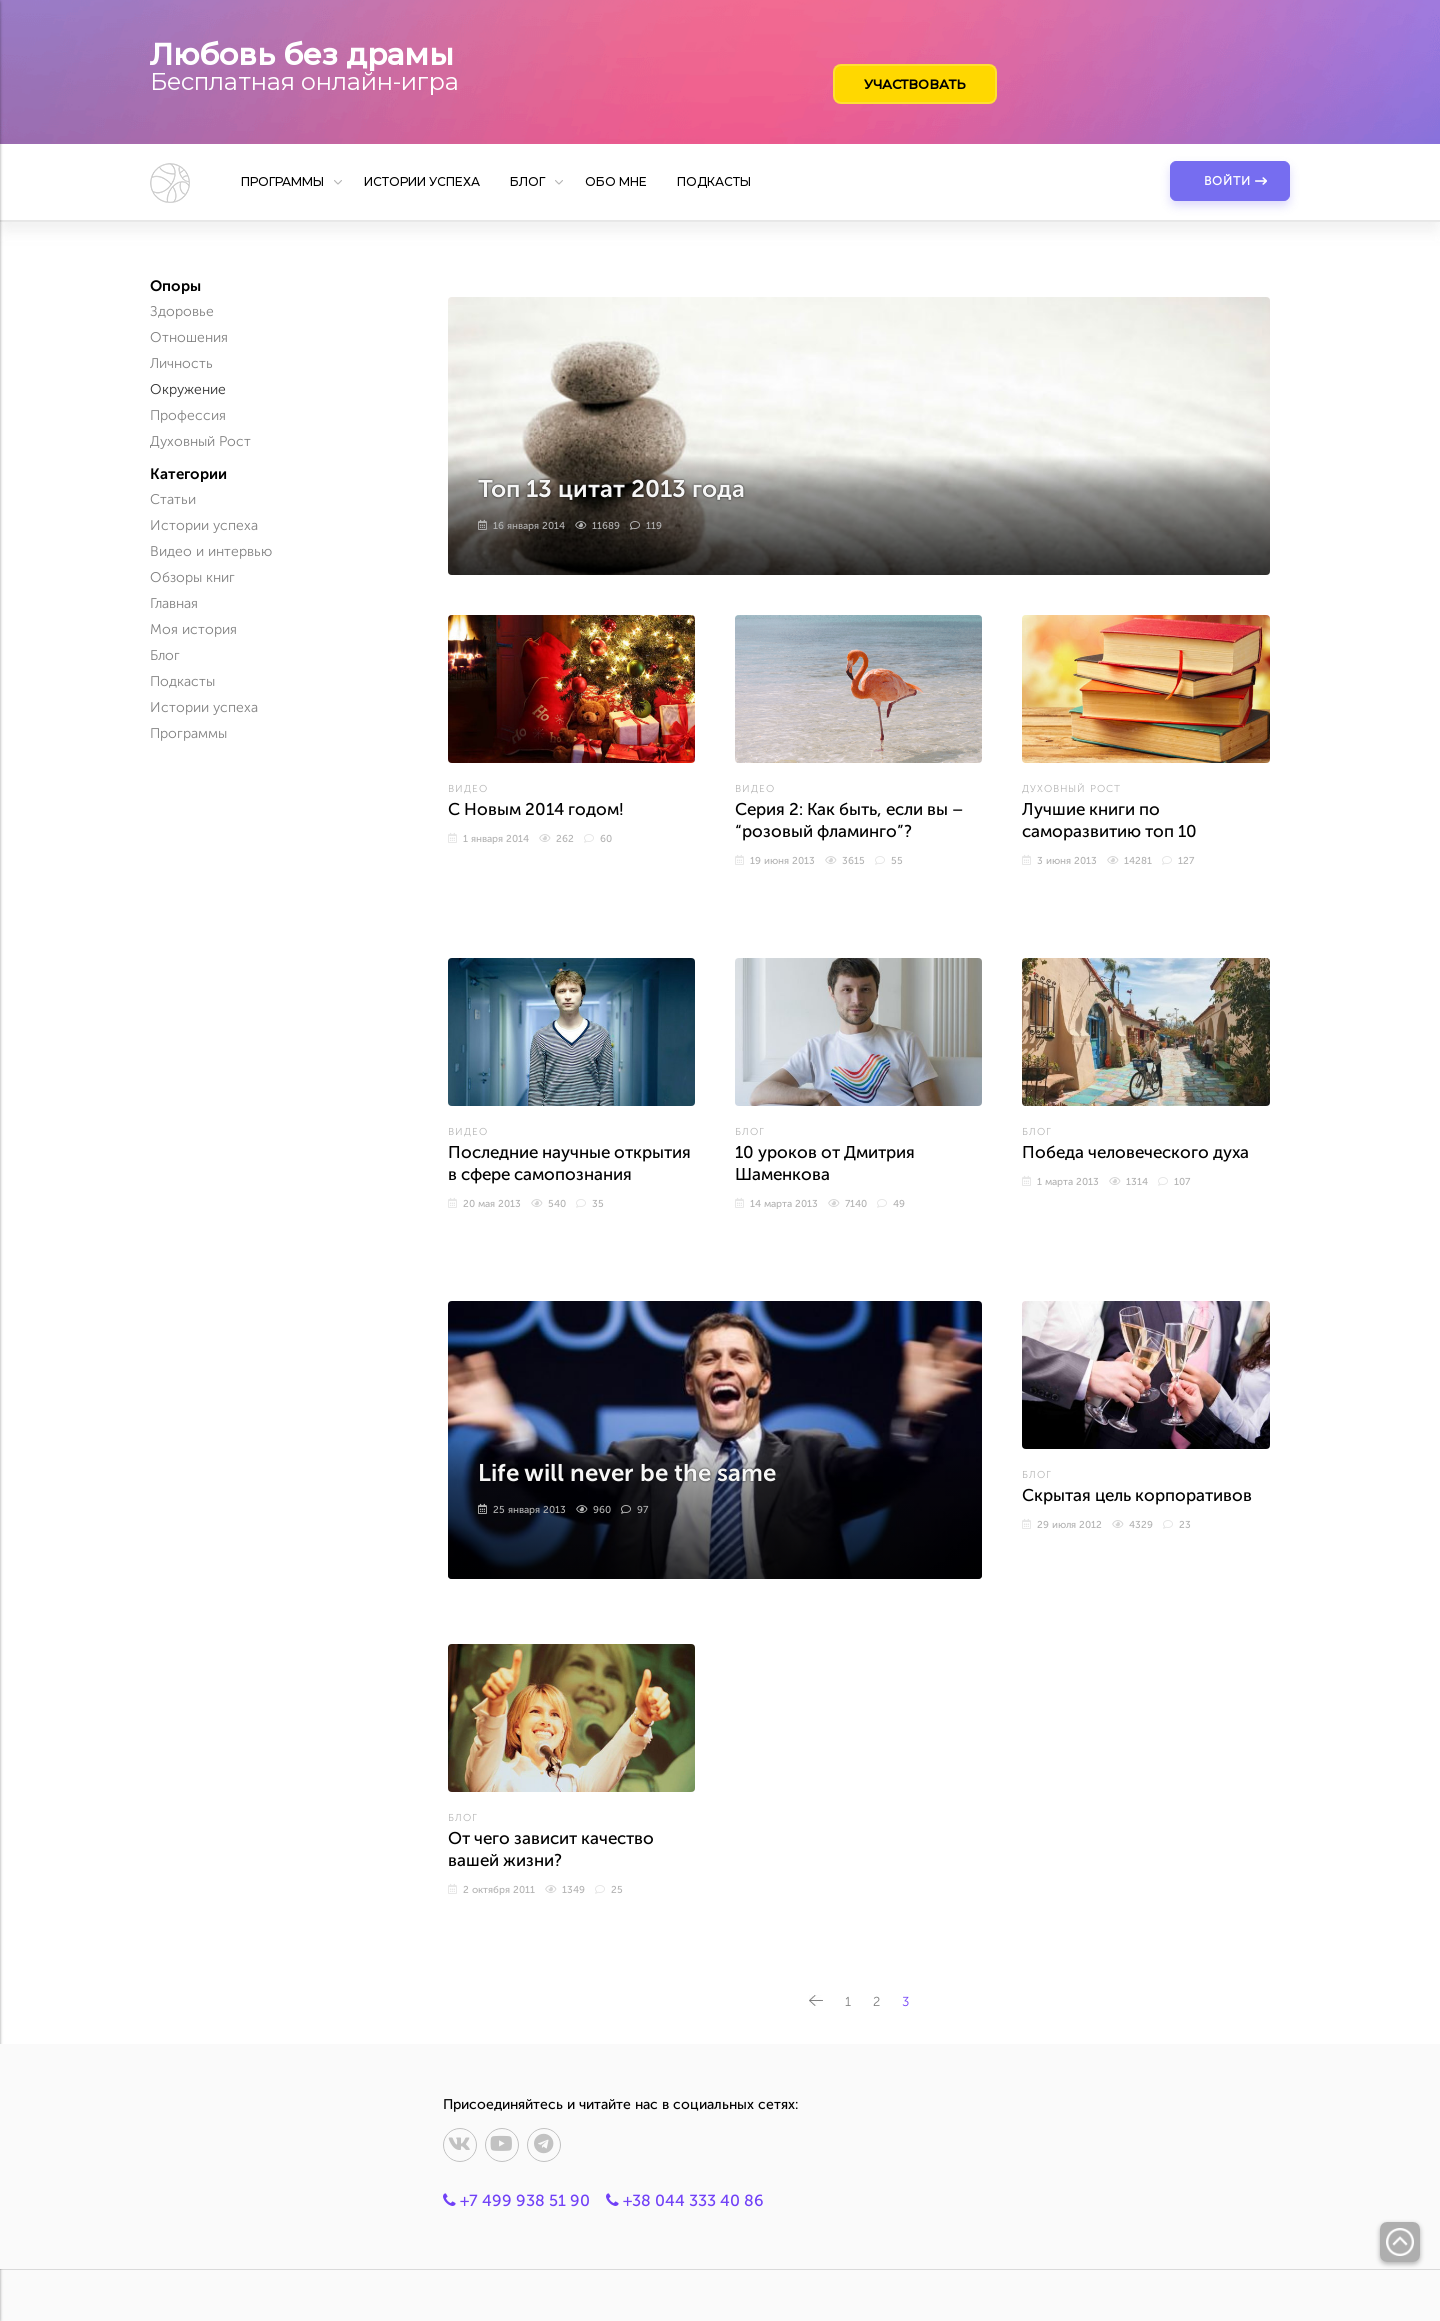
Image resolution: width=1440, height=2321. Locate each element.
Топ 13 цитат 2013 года (611, 489)
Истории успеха (422, 181)
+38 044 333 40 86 (685, 2200)
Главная (174, 603)
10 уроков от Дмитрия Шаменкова (825, 1163)
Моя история (193, 629)
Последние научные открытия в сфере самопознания (569, 1163)
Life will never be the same (626, 1473)
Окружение (188, 389)
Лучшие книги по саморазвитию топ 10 (1109, 820)
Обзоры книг (192, 577)
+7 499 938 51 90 (516, 2200)
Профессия (188, 415)
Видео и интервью (211, 551)
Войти (1227, 181)
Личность (181, 363)
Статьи (173, 499)
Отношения (189, 337)
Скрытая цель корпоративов (1137, 1495)
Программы (282, 181)
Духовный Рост (1071, 788)
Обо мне (616, 181)
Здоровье (182, 311)
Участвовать (916, 84)
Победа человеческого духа (1135, 1152)
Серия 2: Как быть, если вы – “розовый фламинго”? (849, 820)
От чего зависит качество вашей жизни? (551, 1849)
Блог (527, 181)
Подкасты (714, 181)
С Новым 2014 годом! (536, 809)
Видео (468, 788)
